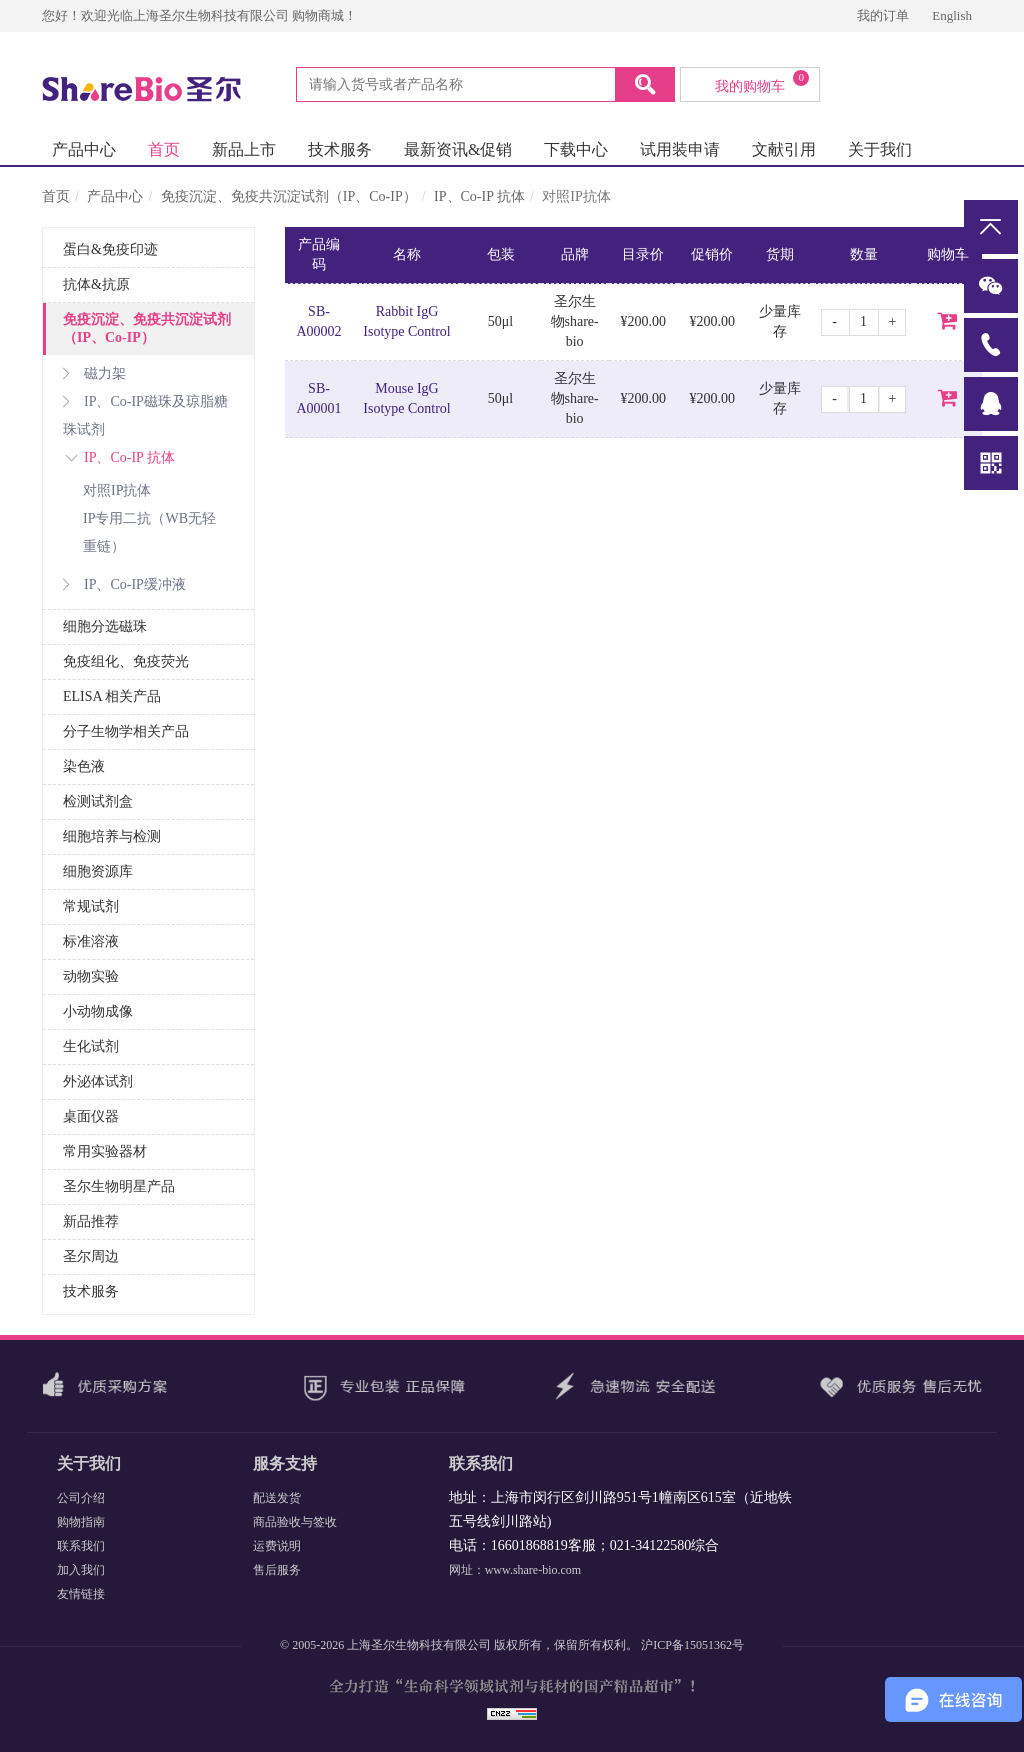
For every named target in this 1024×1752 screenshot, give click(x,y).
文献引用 (784, 149)
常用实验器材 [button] (105, 1151)
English (952, 15)
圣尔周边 (91, 1256)
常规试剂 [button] (91, 906)
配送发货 (277, 1498)
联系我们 (81, 1546)
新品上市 (244, 149)
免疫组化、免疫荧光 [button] (126, 661)
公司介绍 (81, 1498)
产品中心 (84, 149)
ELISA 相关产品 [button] (112, 696)
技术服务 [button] (91, 1291)
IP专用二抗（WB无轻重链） (149, 532)
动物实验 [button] (91, 976)
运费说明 (277, 1546)
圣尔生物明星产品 (119, 1186)
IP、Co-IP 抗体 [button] (119, 457)
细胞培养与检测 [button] (112, 836)
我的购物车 (762, 82)
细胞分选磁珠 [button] (105, 626)
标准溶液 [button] (91, 941)
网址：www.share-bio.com (515, 1570)
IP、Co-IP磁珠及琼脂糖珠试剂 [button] (145, 415)
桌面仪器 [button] (91, 1116)
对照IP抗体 (117, 490)
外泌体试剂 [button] (98, 1081)
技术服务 (340, 149)
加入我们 (81, 1570)
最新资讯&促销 (458, 149)
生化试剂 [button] (91, 1046)
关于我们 (880, 149)
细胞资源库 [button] (98, 871)
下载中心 (576, 149)
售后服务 (277, 1570)
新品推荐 (91, 1221)
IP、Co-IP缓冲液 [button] (124, 584)
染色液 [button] (84, 766)
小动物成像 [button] (98, 1011)
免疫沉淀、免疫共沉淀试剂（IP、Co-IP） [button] (147, 328)
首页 (164, 149)
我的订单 (884, 15)
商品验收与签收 (295, 1522)
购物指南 (81, 1522)
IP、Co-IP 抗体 (479, 196)
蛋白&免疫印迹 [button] (110, 249)
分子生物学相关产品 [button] (126, 731)
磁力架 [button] (94, 373)
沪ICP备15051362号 (692, 1645)
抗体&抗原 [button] (96, 284)
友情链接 (81, 1594)
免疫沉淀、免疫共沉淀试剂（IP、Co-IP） (289, 196)
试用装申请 (680, 149)
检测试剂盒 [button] (98, 801)
